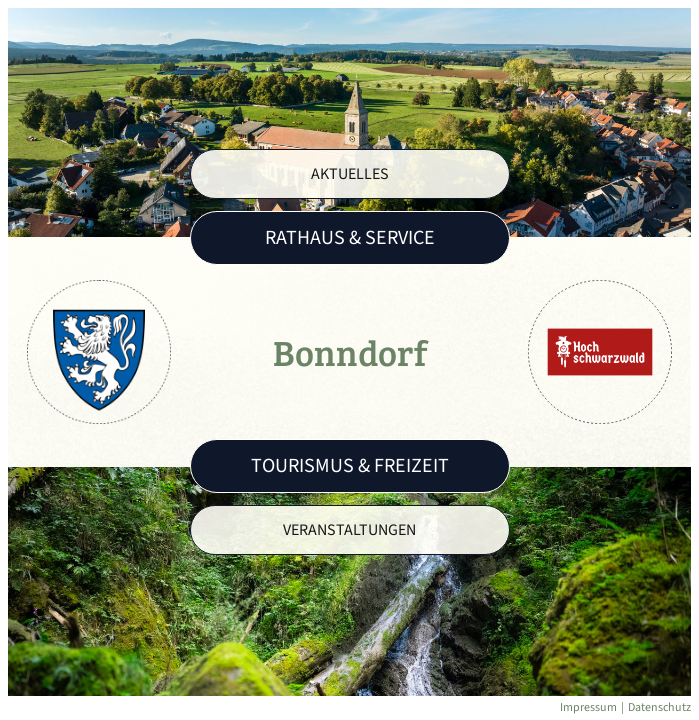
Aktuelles (350, 174)
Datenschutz (659, 707)
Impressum (588, 707)
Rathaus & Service (350, 238)
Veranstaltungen (349, 530)
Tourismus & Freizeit (350, 466)
